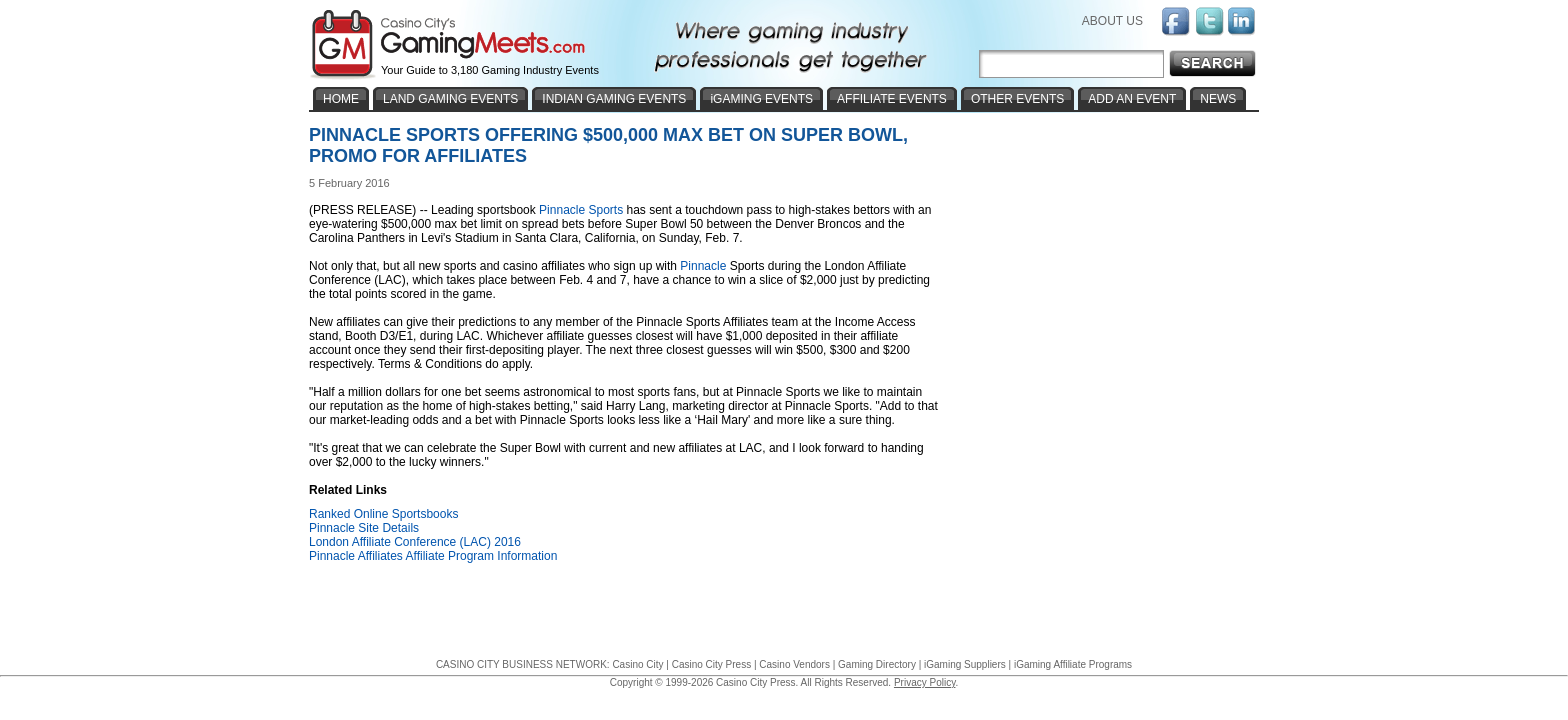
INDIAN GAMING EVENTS (614, 99)
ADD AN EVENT (1132, 99)
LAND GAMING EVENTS (450, 99)
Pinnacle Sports (581, 210)
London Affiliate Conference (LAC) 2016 (415, 542)
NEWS (1218, 99)
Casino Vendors (794, 664)
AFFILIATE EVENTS (892, 99)
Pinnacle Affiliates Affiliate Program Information (433, 556)
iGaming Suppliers (965, 664)
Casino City (637, 664)
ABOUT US (1112, 21)
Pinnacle (703, 266)
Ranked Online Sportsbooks (383, 514)
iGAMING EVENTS (761, 99)
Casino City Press (711, 664)
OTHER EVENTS (1017, 99)
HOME (341, 99)
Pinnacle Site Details (364, 528)
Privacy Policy (925, 682)
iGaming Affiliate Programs (1073, 664)
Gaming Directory (877, 664)
